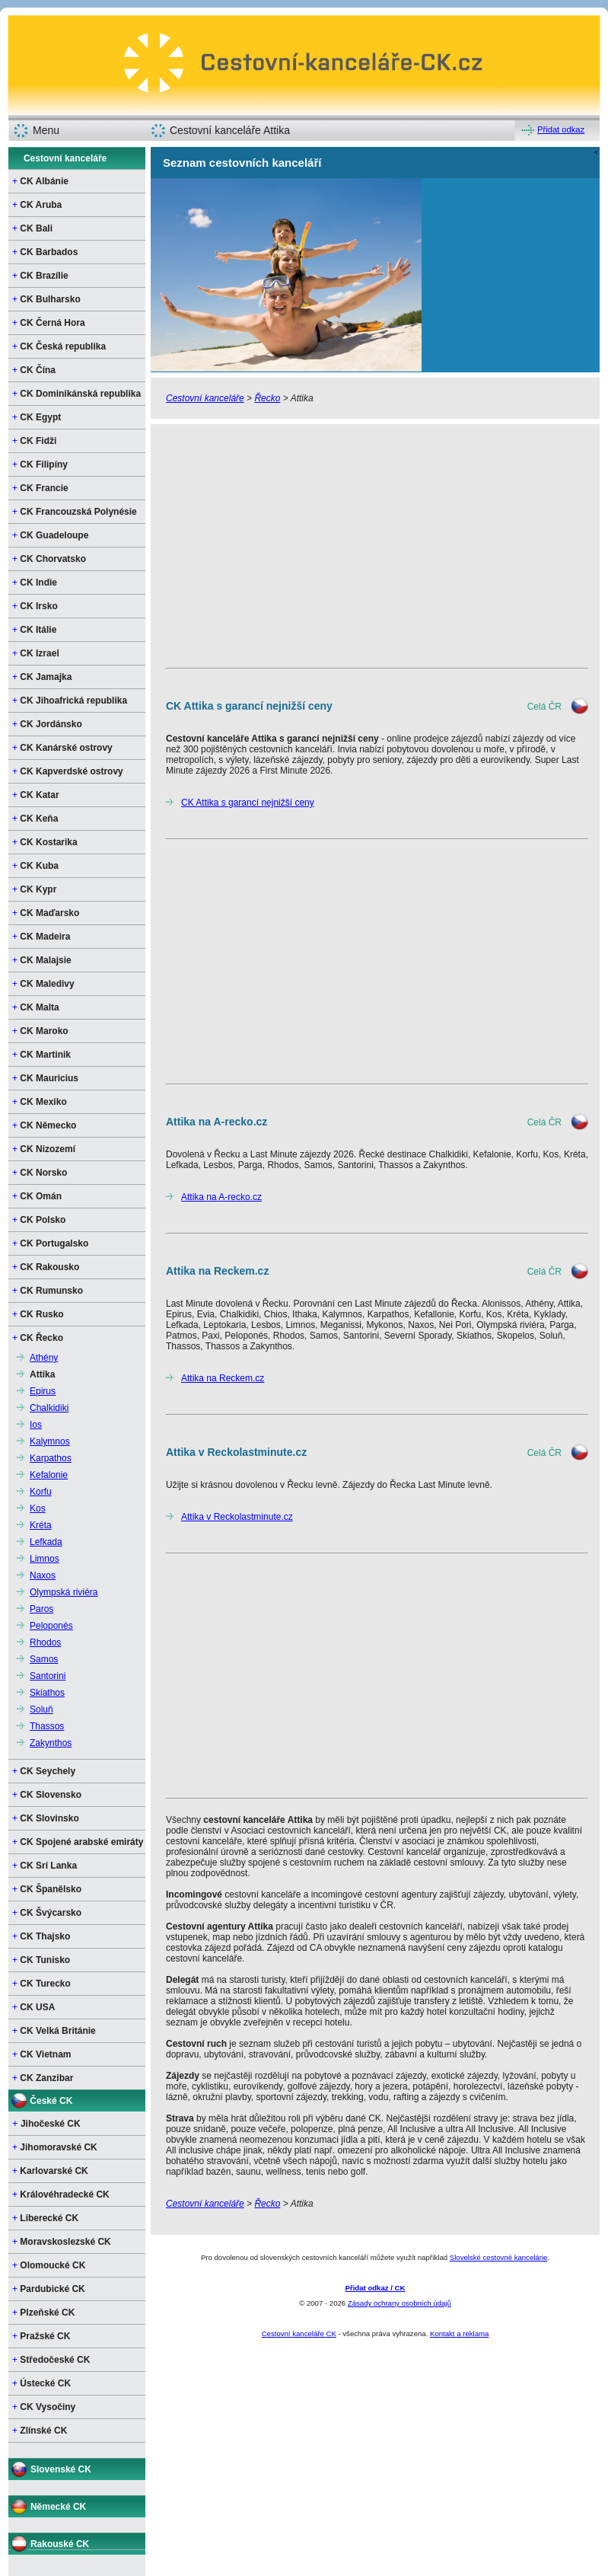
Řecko (267, 398)
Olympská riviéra (63, 1592)
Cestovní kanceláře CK (299, 2333)
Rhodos (45, 1642)
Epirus (43, 1391)
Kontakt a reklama (459, 2333)
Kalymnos (50, 1441)
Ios (36, 1424)
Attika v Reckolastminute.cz (237, 1516)
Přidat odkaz (560, 129)
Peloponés (51, 1625)
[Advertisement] (375, 546)
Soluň (41, 1709)
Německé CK (58, 2506)
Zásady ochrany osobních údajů (399, 2303)
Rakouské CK (59, 2544)
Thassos (47, 1726)
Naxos (43, 1575)
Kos (38, 1508)
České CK (51, 2101)
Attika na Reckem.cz (222, 1378)
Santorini (47, 1676)
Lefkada (46, 1542)
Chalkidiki (49, 1408)
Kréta (41, 1525)
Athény (44, 1357)
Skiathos (47, 1692)
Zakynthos (51, 1743)
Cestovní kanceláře (65, 158)
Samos (44, 1659)
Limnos (44, 1558)
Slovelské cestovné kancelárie (499, 2257)
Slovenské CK (60, 2469)
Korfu (41, 1491)
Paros (41, 1609)
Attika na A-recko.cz (221, 1197)
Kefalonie (49, 1475)
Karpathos (51, 1458)
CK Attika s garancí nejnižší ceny (247, 802)
